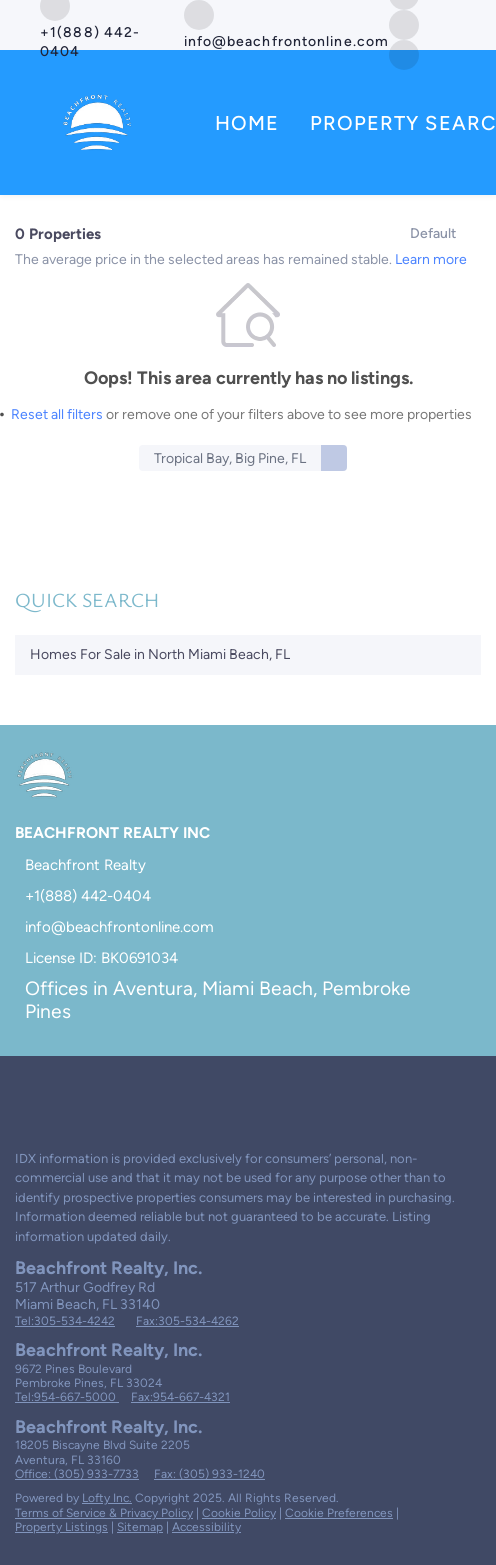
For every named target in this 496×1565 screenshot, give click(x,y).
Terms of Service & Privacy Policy (104, 1513)
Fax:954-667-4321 (180, 1397)
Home (247, 123)
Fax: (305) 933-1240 (209, 1474)
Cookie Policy (239, 1513)
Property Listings (61, 1527)
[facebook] (24, 1091)
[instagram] (104, 1091)
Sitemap (140, 1527)
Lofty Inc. (107, 1498)
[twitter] (404, 23)
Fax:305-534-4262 (187, 1321)
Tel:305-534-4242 (65, 1321)
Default (433, 233)
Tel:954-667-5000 (67, 1397)
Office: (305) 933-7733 (77, 1474)
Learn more (431, 259)
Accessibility (206, 1527)
